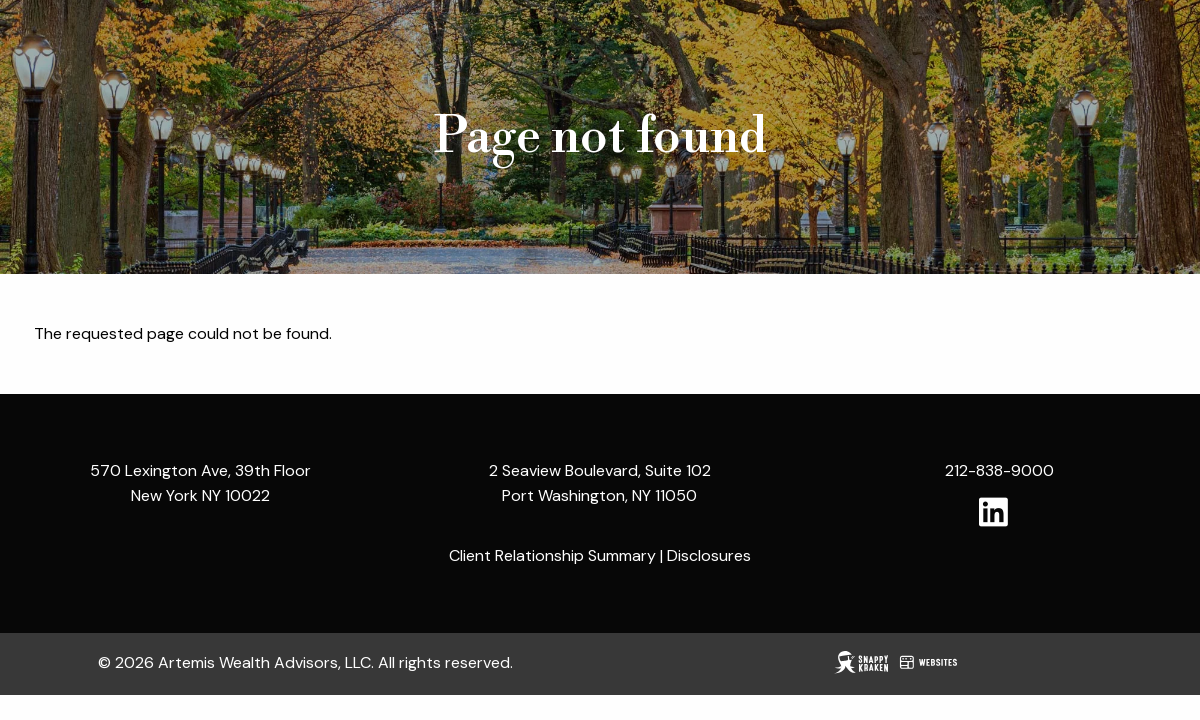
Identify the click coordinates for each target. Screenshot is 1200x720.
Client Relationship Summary (552, 555)
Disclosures (709, 555)
